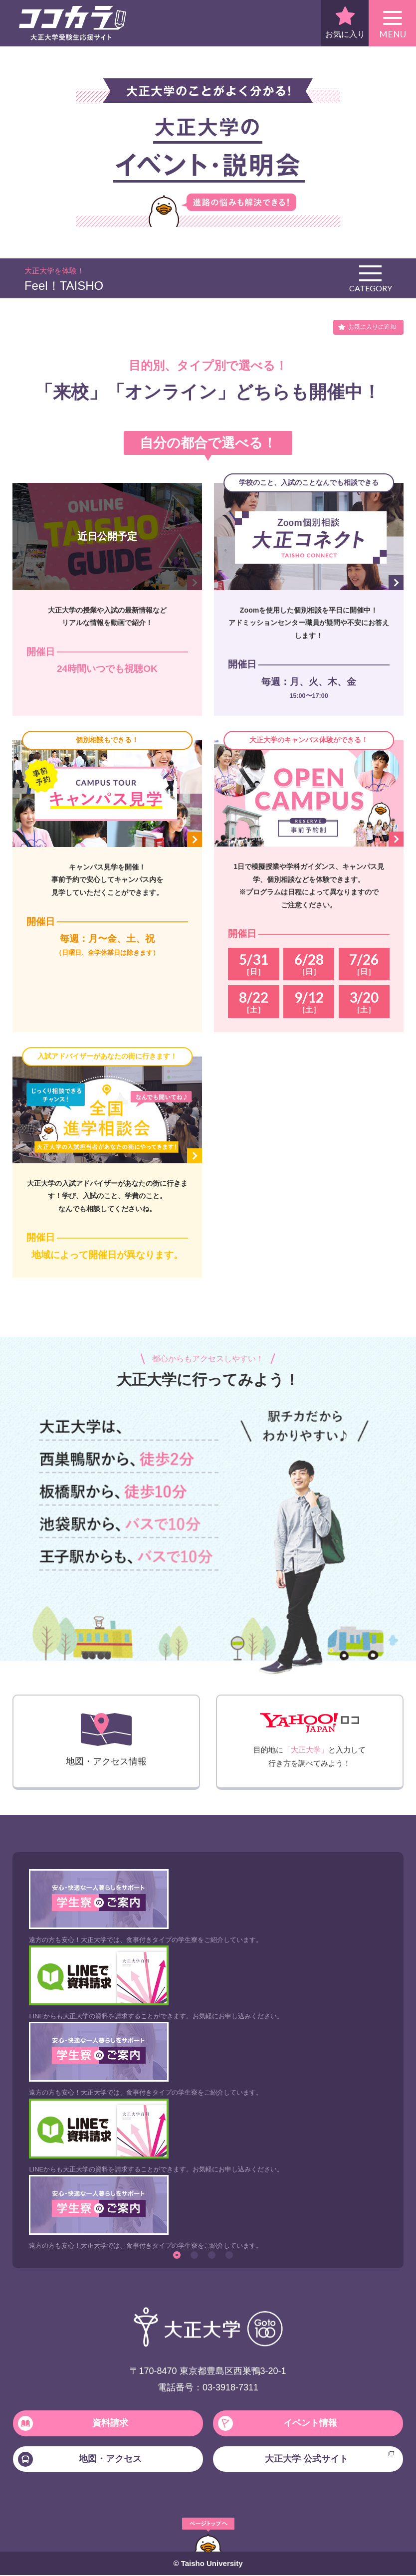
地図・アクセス (80, 2459)
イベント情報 (277, 2423)
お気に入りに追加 (372, 326)
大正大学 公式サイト (330, 2457)
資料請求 (73, 2423)
